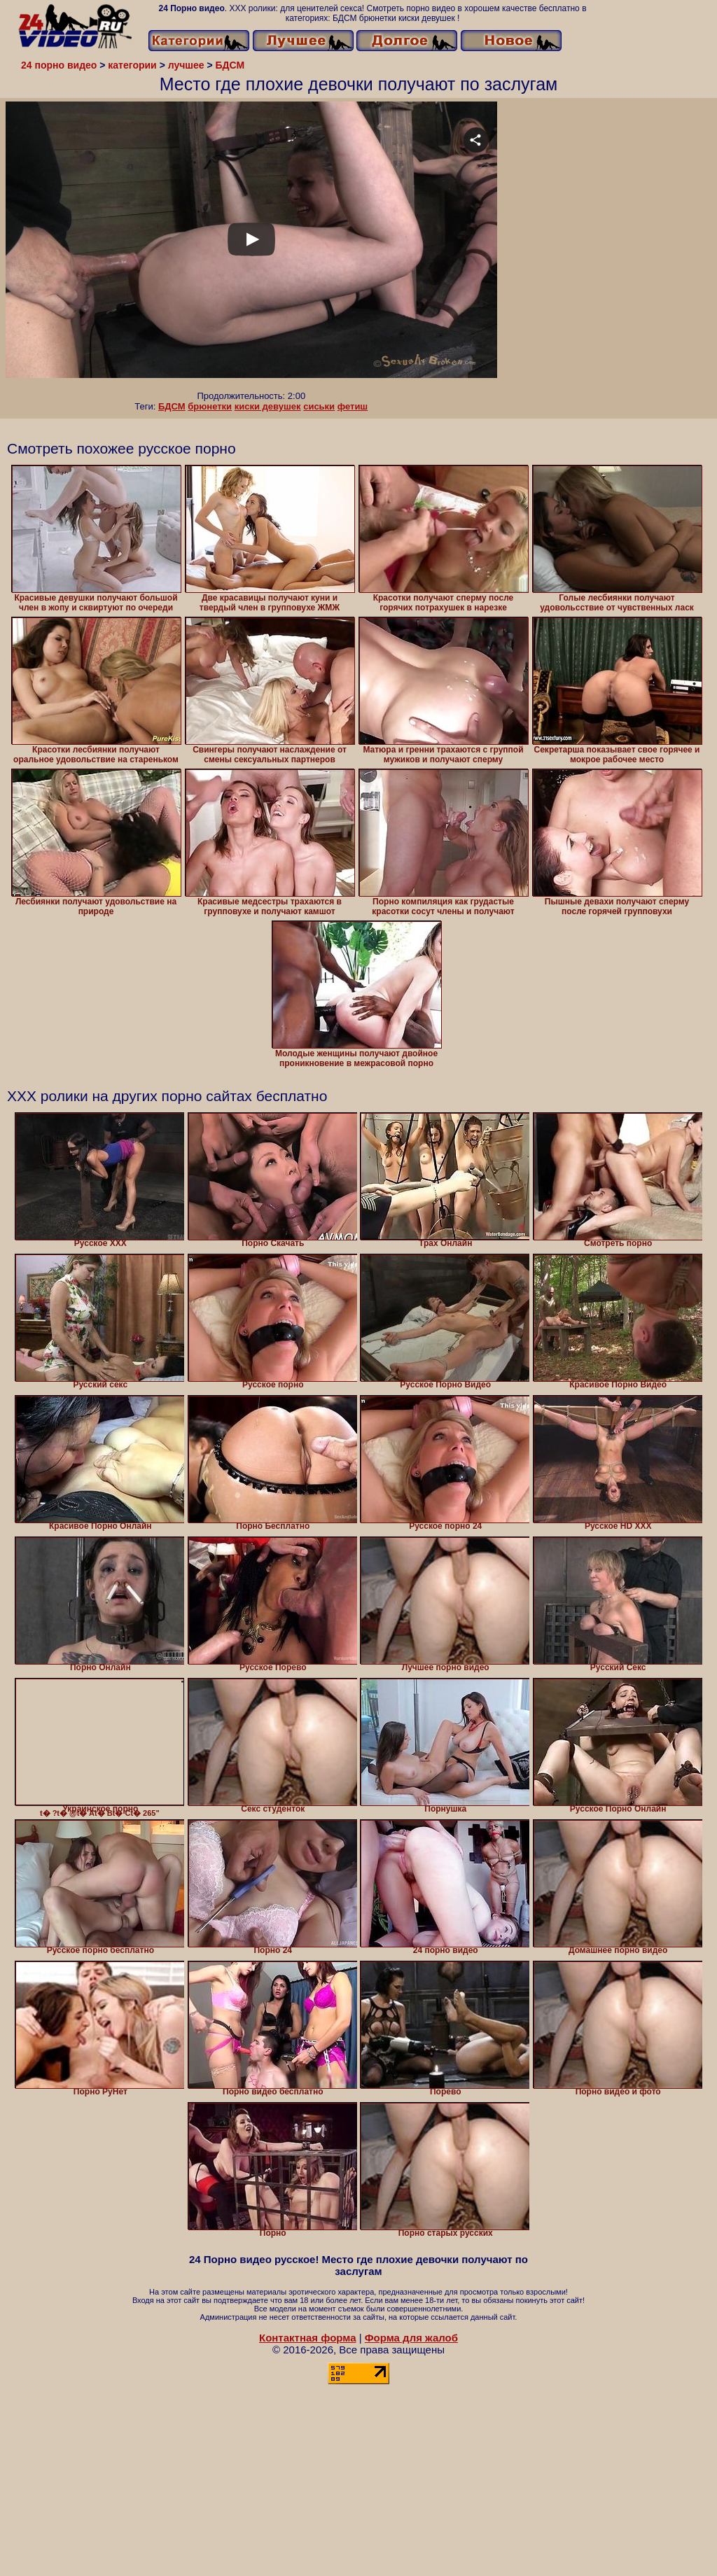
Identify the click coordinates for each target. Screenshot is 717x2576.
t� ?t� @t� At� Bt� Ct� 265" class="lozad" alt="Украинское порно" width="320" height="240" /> (99, 1742)
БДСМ (172, 406)
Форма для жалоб (411, 2338)
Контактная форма (307, 2338)
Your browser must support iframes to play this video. (251, 246)
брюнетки (210, 406)
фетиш (352, 406)
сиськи (319, 406)
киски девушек (268, 406)
